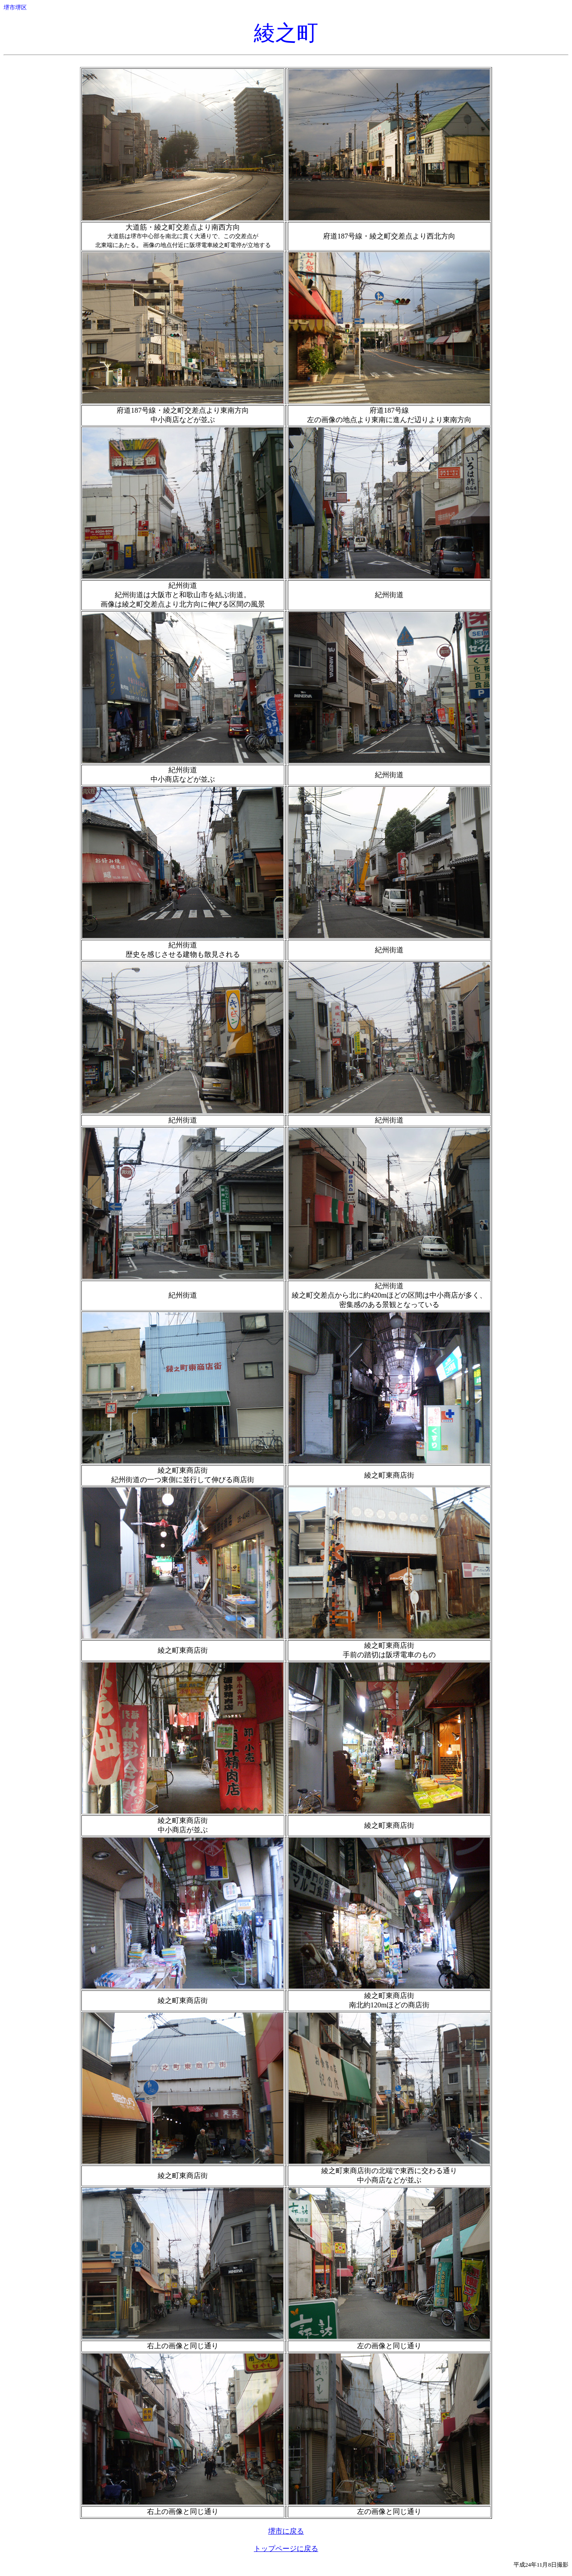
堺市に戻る (286, 2531)
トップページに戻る (286, 2548)
